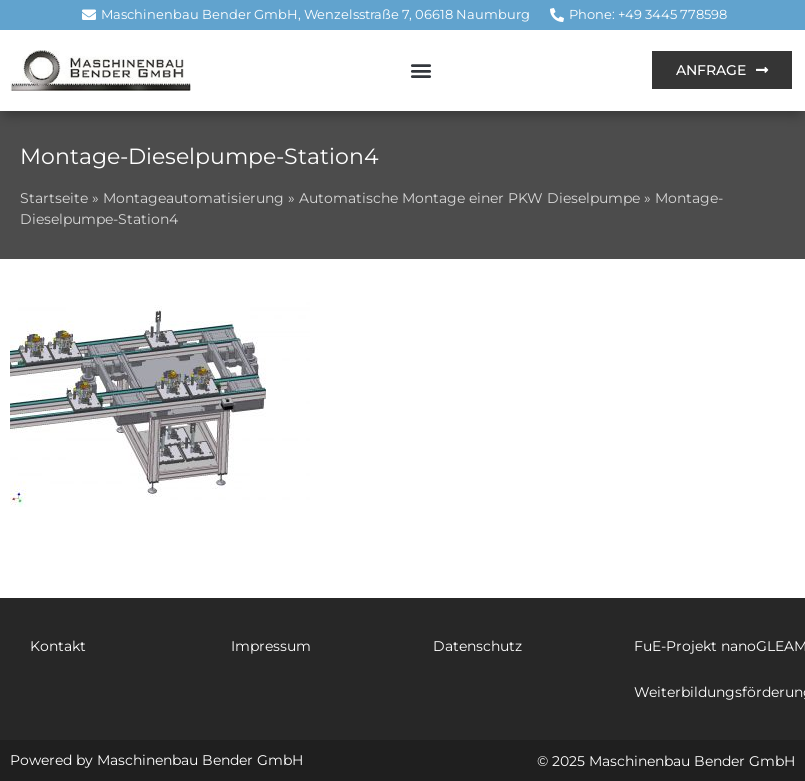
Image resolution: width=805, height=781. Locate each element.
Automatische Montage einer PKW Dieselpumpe (469, 198)
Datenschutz (477, 646)
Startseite (54, 198)
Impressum (271, 646)
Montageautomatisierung (193, 198)
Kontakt (58, 646)
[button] (421, 70)
